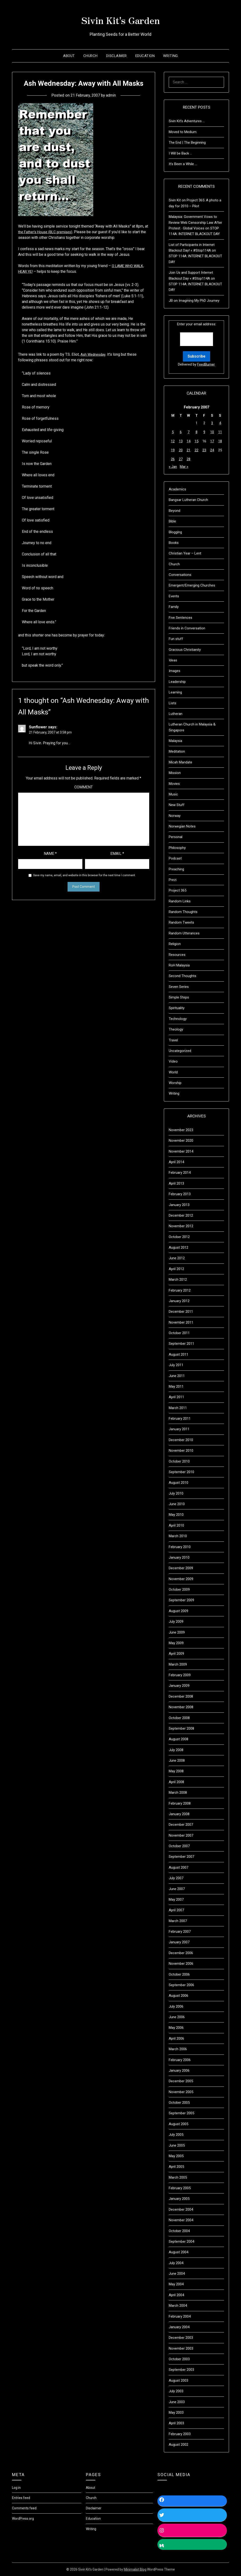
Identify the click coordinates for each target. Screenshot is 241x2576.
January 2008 (179, 1814)
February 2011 (180, 1418)
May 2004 (176, 2284)
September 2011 (181, 1343)
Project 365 (177, 890)
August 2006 (178, 1995)
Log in (16, 2488)
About (69, 56)
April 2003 (176, 2423)
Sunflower (38, 727)
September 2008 (181, 1728)
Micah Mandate (180, 762)
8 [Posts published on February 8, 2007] (196, 432)
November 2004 (181, 2220)
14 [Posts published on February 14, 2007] (188, 441)
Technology (178, 1019)
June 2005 (177, 2145)
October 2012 (179, 1237)
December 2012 (181, 1215)
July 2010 (176, 1493)
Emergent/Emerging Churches (192, 585)
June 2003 (177, 2402)
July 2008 (176, 1750)
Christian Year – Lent (185, 553)
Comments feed (24, 2508)
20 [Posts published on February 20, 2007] (181, 450)
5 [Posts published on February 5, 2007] (173, 432)
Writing (170, 56)
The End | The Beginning (187, 142)
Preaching (176, 869)
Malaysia (175, 741)
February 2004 (180, 2316)
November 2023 (181, 1130)
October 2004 (179, 2231)
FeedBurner (206, 364)
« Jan (173, 467)
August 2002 (178, 2444)
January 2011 (179, 1429)
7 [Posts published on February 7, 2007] (188, 432)
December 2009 (181, 1568)
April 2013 (176, 1183)
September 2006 (181, 1985)
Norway (175, 816)
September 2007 (181, 1857)
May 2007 (176, 1899)
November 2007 (181, 1835)
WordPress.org (23, 2518)
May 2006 (176, 2028)
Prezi (173, 880)
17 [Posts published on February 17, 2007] (212, 441)
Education (145, 56)
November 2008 (181, 1707)
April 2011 (176, 1397)
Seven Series (179, 987)
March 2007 (178, 1921)
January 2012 (179, 1301)
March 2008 (178, 1792)
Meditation (177, 751)
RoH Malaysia (179, 965)
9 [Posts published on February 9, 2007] (204, 432)
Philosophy (177, 848)
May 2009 (176, 1643)
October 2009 (179, 1589)
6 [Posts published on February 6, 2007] (181, 432)
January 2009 (179, 1685)
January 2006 (179, 2070)
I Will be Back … (180, 153)
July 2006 (176, 2006)
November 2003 (181, 2348)
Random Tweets (181, 922)
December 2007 (181, 1824)
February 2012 (180, 1290)
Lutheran (175, 714)
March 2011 (178, 1408)
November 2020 (181, 1140)
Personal (175, 837)
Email (117, 853)
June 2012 (177, 1258)
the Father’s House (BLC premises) (47, 232)
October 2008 (179, 1718)
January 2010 (179, 1557)
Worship (175, 1083)
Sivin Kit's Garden (120, 19)
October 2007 (179, 1846)
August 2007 (178, 1867)
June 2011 (177, 1376)
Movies (174, 784)
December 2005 (181, 2081)
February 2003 (180, 2434)
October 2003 (179, 2359)
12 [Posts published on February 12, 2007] (173, 441)
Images (174, 671)
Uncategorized (180, 1051)
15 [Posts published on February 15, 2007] (196, 441)
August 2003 (178, 2380)
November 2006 (181, 1963)
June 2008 (177, 1760)
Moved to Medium (183, 132)
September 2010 (181, 1472)
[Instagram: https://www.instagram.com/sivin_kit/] (192, 2530)
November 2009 (181, 1579)
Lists (172, 703)
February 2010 (180, 1547)
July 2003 (176, 2391)
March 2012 (178, 1279)
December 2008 (181, 1696)
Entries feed (21, 2498)
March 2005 (178, 2177)
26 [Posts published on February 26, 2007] (173, 459)
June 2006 (177, 2017)
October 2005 (179, 2102)
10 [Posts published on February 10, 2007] (212, 432)
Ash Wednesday (93, 354)
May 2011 (176, 1386)
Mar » (184, 467)
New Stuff (177, 805)
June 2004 (177, 2273)
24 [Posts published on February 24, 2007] (212, 450)
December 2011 (181, 1311)
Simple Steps (179, 997)
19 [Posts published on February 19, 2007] (173, 450)
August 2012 (178, 1247)
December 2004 (181, 2209)
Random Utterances (184, 933)
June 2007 (177, 1889)
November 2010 (181, 1450)
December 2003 (181, 2338)
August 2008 (178, 1739)
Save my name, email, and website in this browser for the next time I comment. (84, 875)
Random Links (180, 901)
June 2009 (177, 1632)
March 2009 (178, 1664)
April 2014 (176, 1162)
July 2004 (176, 2263)
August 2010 (178, 1482)
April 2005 (176, 2166)
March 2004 (178, 2305)
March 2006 (178, 2049)
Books (174, 543)
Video (173, 1061)
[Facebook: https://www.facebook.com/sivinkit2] (192, 2499)
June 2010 (177, 1504)
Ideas (173, 660)
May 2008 (176, 1771)
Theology (176, 1029)
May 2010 (176, 1514)
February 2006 (180, 2060)
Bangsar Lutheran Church (188, 500)
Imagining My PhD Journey (199, 300)
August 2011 (178, 1354)
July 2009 (176, 1621)
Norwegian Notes (182, 826)
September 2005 (181, 2113)
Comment (83, 787)
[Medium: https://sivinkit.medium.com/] (192, 2545)
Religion (175, 944)
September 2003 (181, 2370)
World (173, 1072)
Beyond (174, 511)
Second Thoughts (182, 976)
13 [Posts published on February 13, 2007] (181, 441)
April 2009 (176, 1653)
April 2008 (176, 1782)
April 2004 (176, 2295)
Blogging (175, 532)
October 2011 (179, 1333)
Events (174, 596)
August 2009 (178, 1611)
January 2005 (179, 2199)
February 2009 (180, 1675)
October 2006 (179, 1974)
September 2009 (181, 1600)
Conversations (180, 575)
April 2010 (176, 1525)
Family (174, 607)
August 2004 (178, 2252)
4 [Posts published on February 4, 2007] (220, 423)
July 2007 (176, 1878)
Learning (175, 692)
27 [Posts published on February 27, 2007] (181, 459)
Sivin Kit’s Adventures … (187, 121)
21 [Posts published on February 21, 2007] (188, 450)
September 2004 (181, 2241)
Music (173, 794)
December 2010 (181, 1440)
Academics (177, 489)
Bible (172, 521)
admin (111, 95)
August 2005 (178, 2124)
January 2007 (179, 1942)
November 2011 (181, 1322)
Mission (175, 773)
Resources (177, 955)
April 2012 (176, 1269)
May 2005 (176, 2156)
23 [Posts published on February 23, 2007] (204, 450)
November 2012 (181, 1226)
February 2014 (180, 1172)
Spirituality (177, 1008)
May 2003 (176, 2412)
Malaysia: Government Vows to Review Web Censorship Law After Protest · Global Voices (195, 222)
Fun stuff (176, 639)
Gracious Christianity (185, 650)
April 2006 (176, 2038)
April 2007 (176, 1910)
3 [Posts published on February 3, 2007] (212, 423)
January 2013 (179, 1205)
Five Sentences (180, 617)
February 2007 (180, 1931)
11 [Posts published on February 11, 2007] (220, 432)
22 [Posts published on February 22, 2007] (196, 450)
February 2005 (180, 2188)
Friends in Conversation (187, 628)
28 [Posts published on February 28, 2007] (188, 459)
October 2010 (179, 1461)
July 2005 (176, 2134)
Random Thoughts (183, 912)
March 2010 (178, 1536)
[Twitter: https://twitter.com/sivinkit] (192, 2515)
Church (90, 56)
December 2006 (181, 1953)
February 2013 (180, 1194)
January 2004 (179, 2327)
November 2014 (181, 1151)
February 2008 (180, 1803)
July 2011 (176, 1365)
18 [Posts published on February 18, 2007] (220, 441)
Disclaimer (116, 56)
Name (50, 853)
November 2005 (181, 2092)
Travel (173, 1040)
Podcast (175, 858)
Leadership (177, 682)
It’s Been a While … (183, 164)
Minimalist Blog (135, 2569)
